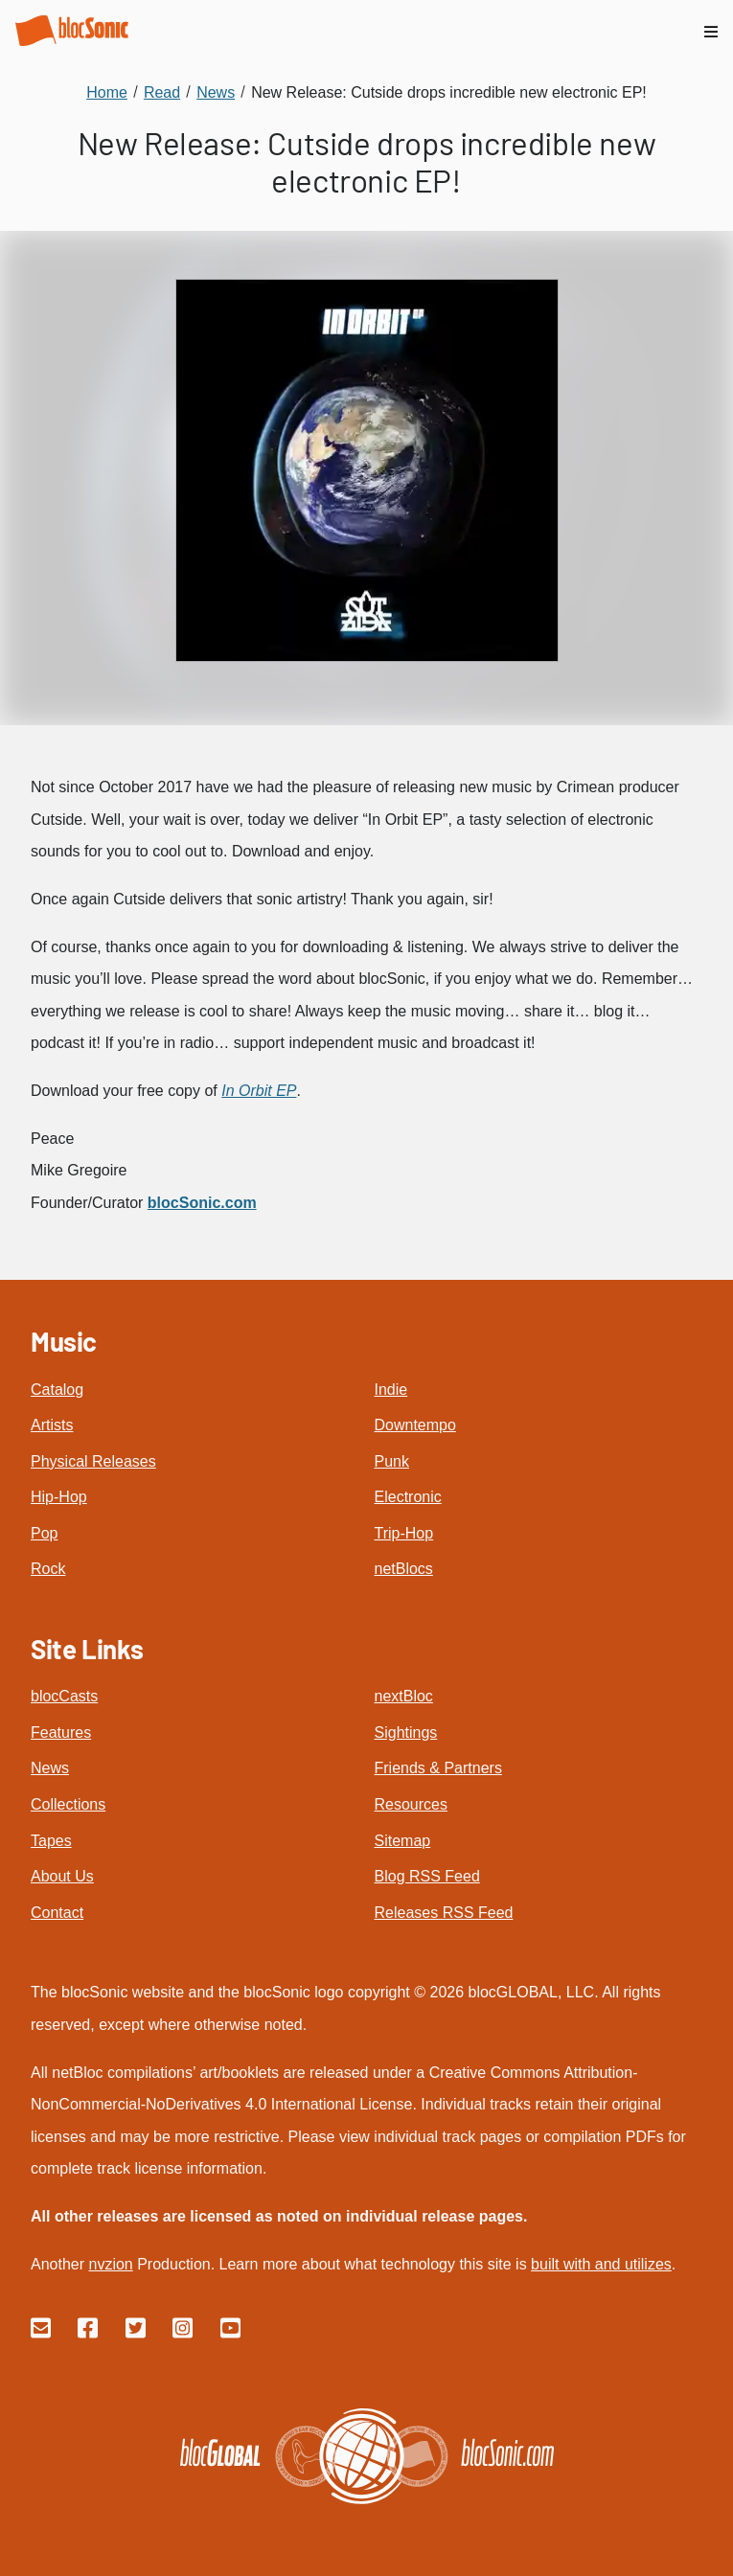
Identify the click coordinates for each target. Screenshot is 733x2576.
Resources (411, 1804)
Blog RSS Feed (427, 1876)
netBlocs (404, 1569)
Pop (44, 1533)
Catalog (57, 1389)
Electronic (408, 1497)
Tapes (51, 1841)
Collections (68, 1804)
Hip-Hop (59, 1497)
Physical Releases (93, 1461)
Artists (52, 1425)
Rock (48, 1569)
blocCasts (64, 1696)
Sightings (406, 1732)
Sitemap (403, 1841)
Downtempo (415, 1425)
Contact (57, 1912)
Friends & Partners (438, 1768)
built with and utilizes (601, 2264)
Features (61, 1732)
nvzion (110, 2264)
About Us (62, 1876)
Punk (392, 1461)
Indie (391, 1389)
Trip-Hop (404, 1533)
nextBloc (404, 1696)
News (50, 1768)
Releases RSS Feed (444, 1912)
